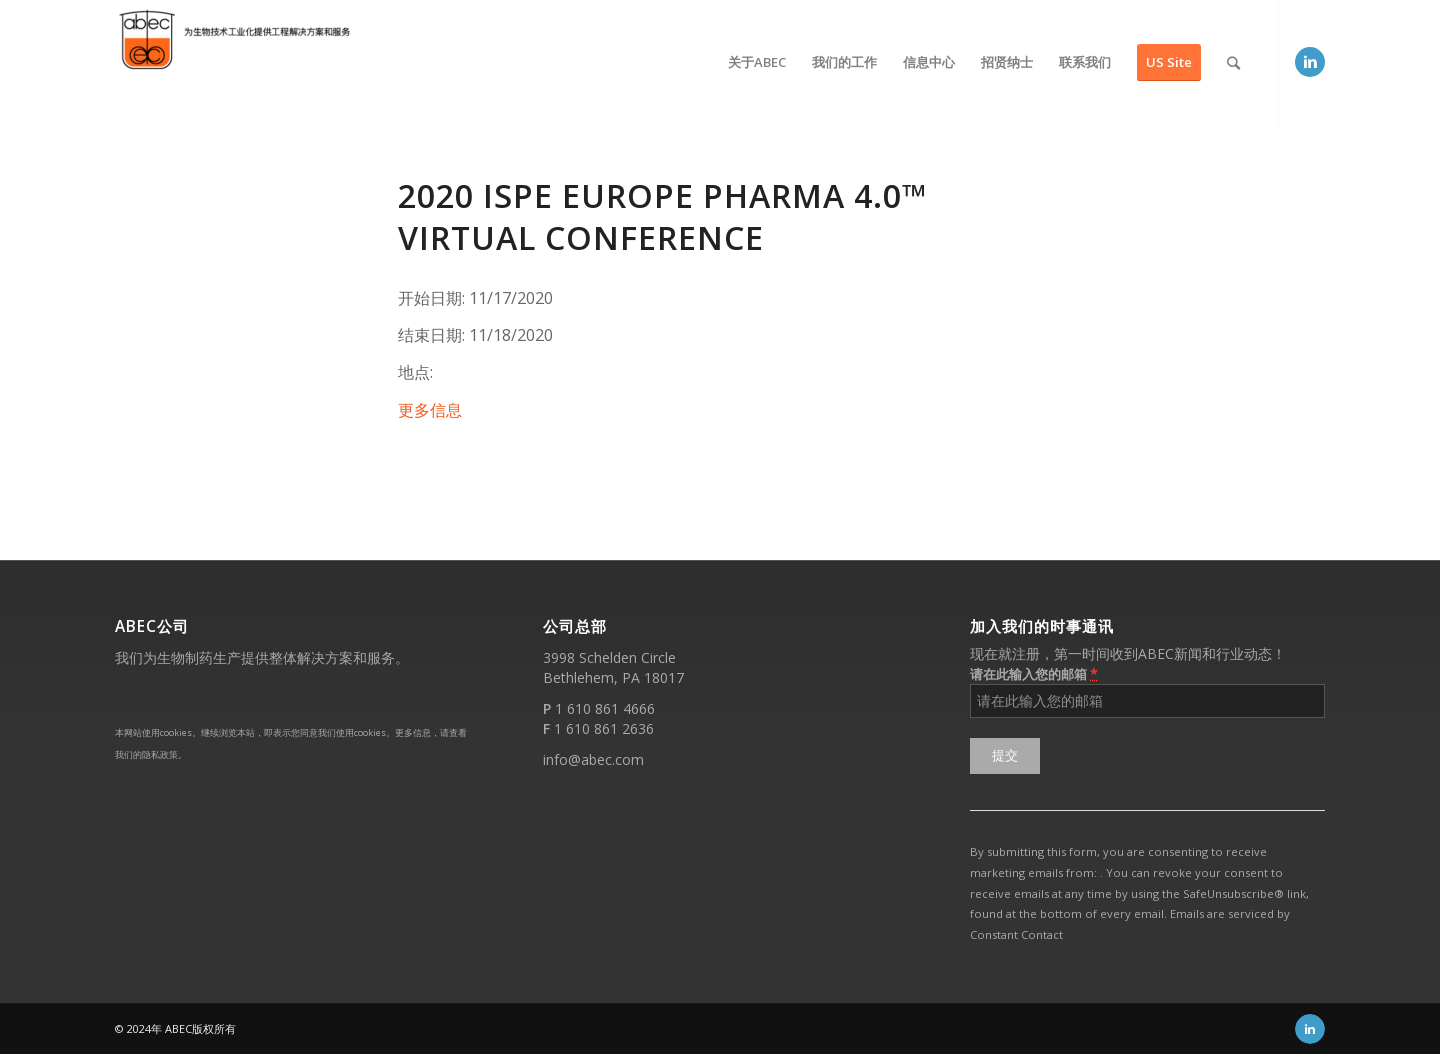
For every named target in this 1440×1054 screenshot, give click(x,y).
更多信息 (430, 410)
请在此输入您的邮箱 (1034, 673)
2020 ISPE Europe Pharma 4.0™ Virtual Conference (663, 216)
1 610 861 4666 (605, 708)
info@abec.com (593, 759)
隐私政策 (160, 754)
